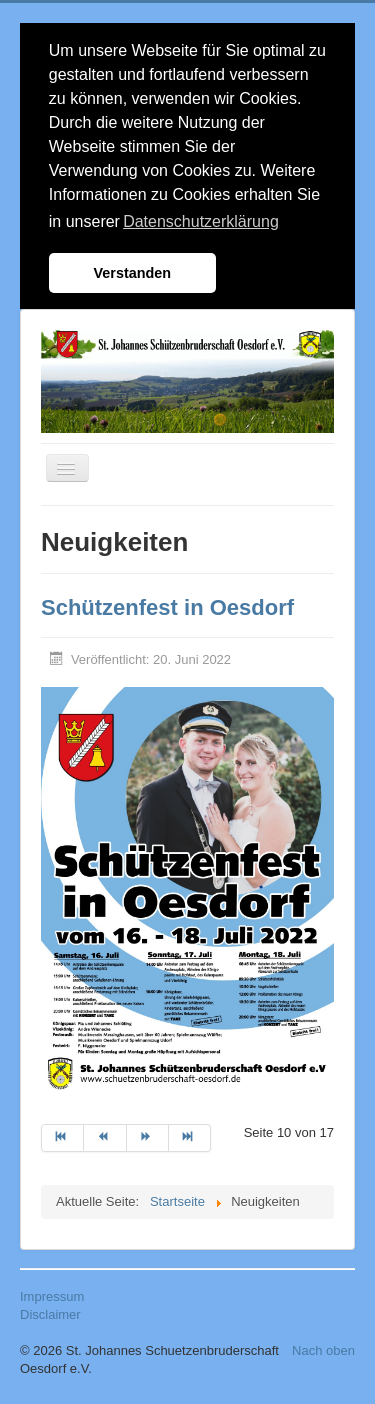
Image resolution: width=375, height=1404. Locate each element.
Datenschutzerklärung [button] (201, 221)
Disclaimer (50, 1314)
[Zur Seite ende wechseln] (190, 1138)
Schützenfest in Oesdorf (167, 607)
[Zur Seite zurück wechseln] (105, 1138)
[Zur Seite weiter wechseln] (148, 1138)
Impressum (52, 1296)
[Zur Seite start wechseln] (62, 1138)
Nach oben (323, 1350)
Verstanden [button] (133, 273)
